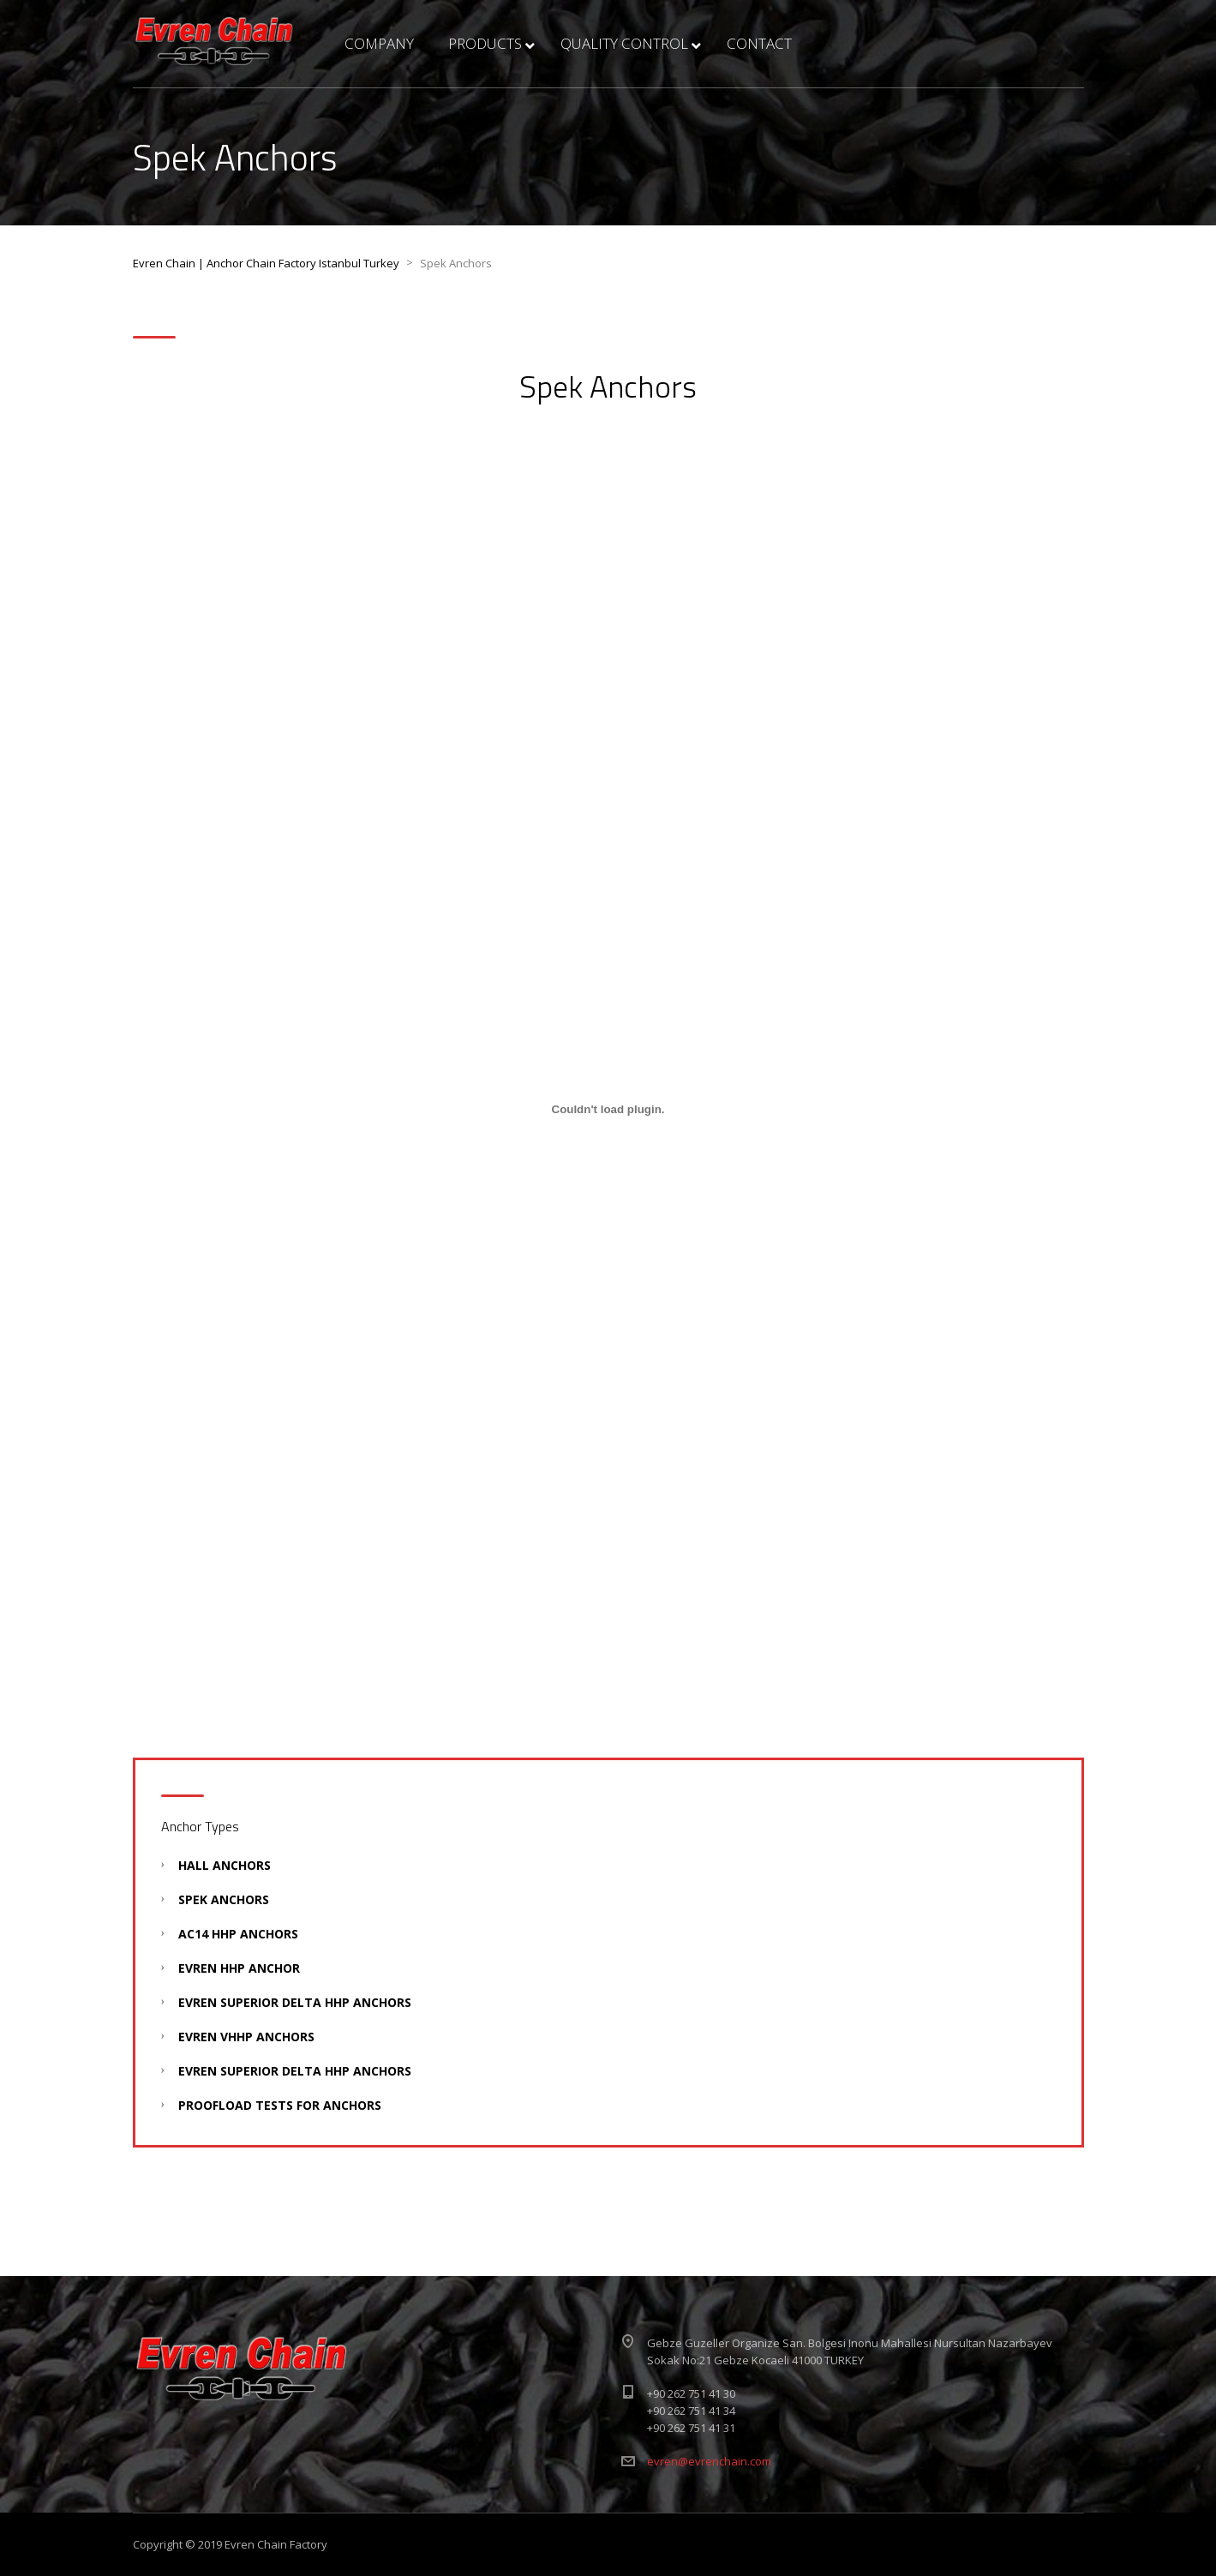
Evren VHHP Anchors (246, 2036)
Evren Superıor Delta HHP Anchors (294, 2071)
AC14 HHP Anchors (238, 1934)
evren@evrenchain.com (709, 2461)
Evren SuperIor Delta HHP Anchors (294, 2002)
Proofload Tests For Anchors (279, 2105)
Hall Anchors (224, 1865)
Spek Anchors (223, 1899)
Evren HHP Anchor (239, 1968)
